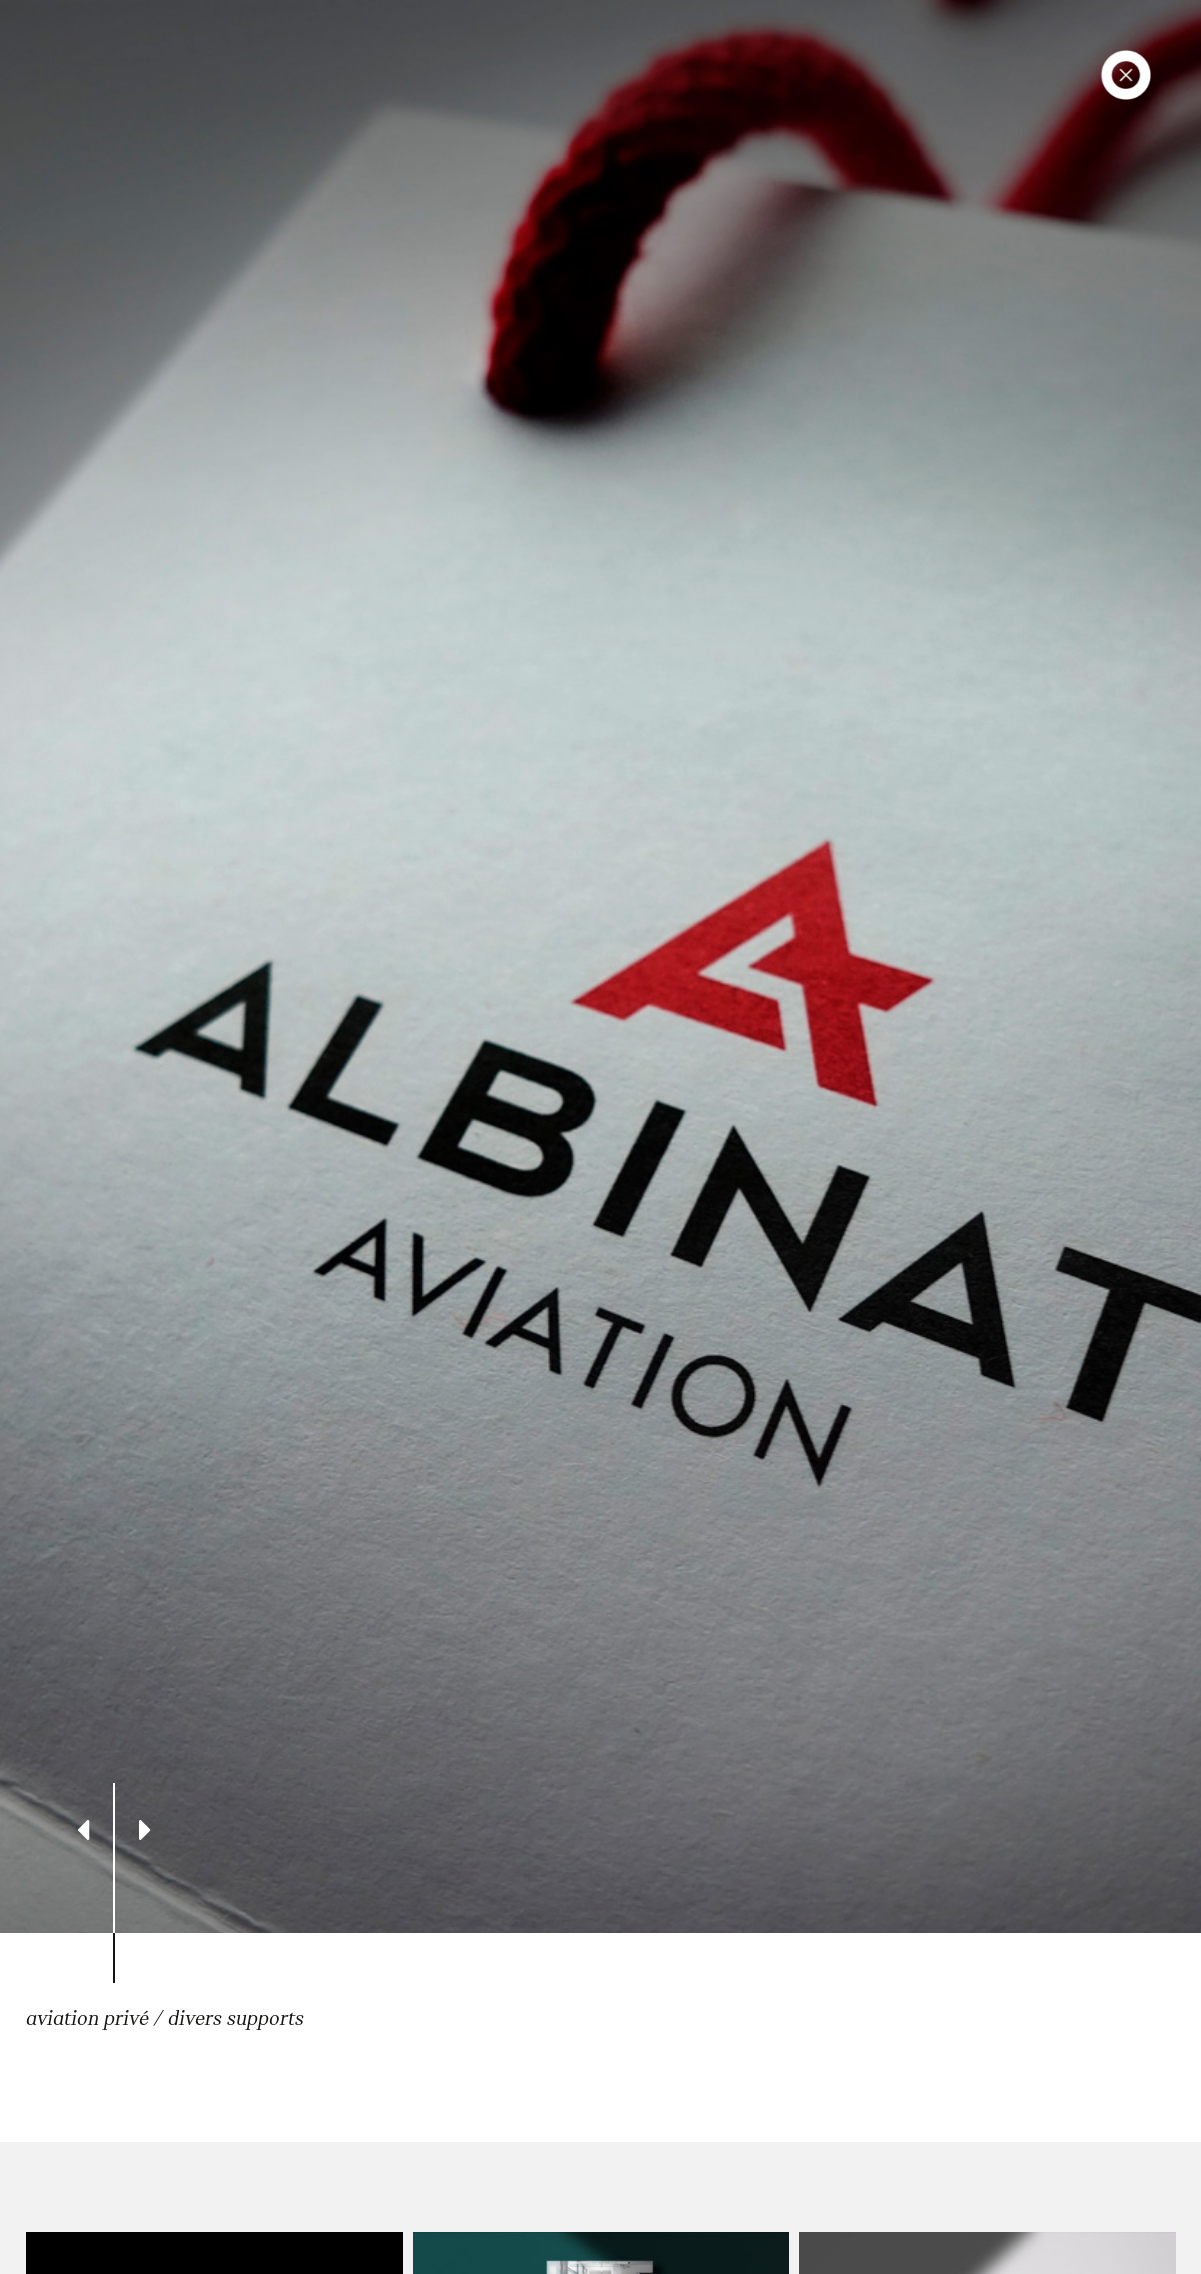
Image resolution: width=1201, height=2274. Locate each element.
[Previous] (83, 1829)
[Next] (145, 1829)
